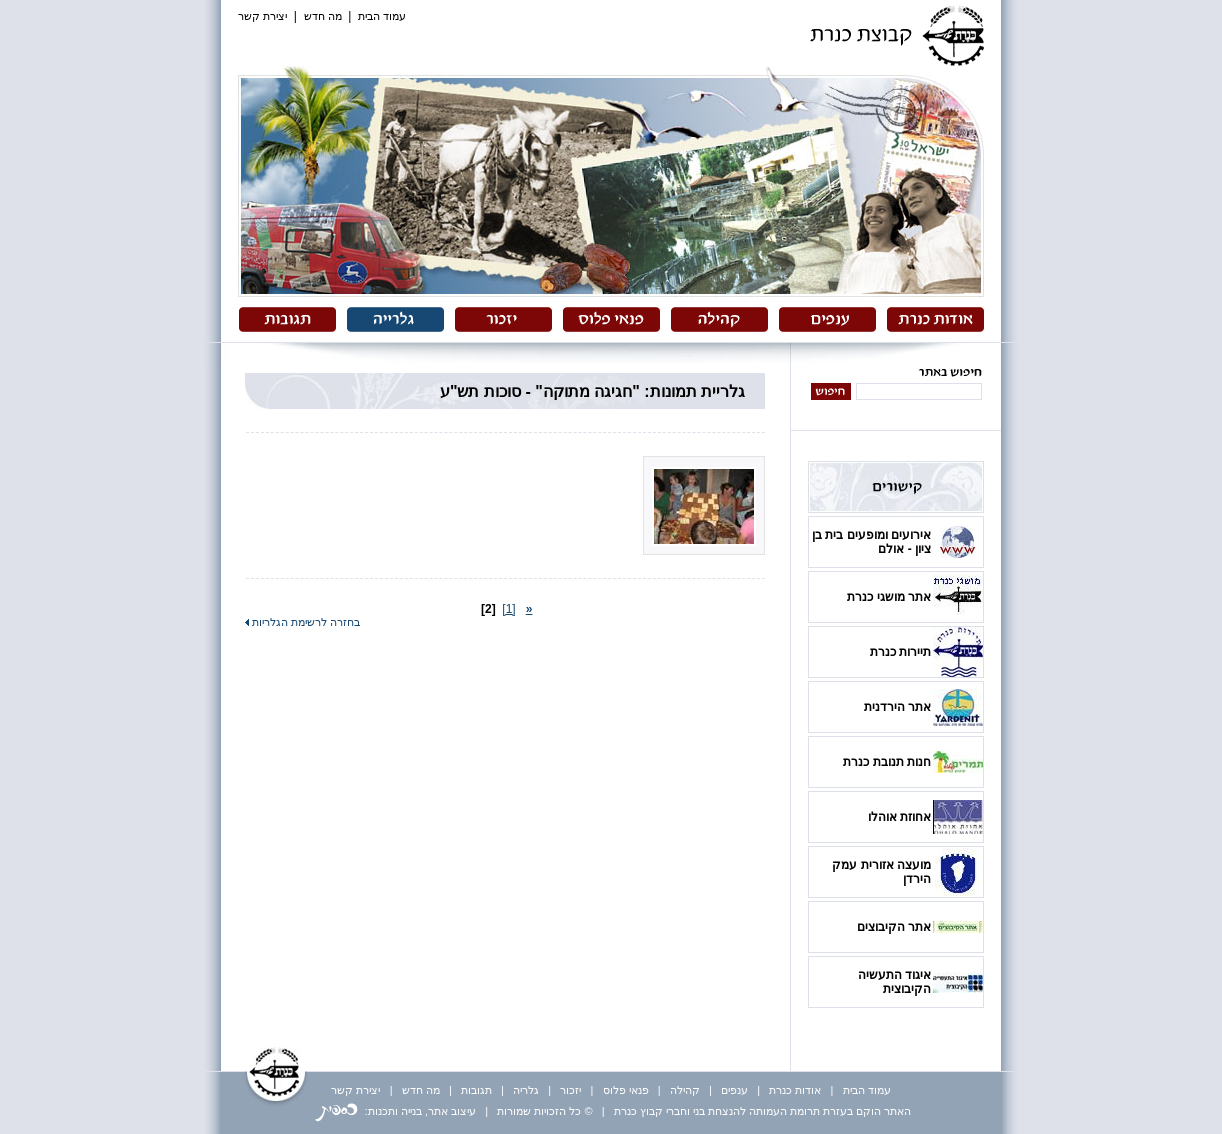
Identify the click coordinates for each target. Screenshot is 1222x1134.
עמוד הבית (382, 16)
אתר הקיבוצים (894, 927)
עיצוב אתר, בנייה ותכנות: (395, 1111)
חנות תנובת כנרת (887, 762)
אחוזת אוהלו (899, 817)
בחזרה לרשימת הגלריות (302, 622)
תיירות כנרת (900, 652)
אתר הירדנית (897, 707)
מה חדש (323, 16)
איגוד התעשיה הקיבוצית (894, 982)
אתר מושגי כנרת (889, 597)
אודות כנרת (795, 1090)
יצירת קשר (262, 16)
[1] (508, 609)
